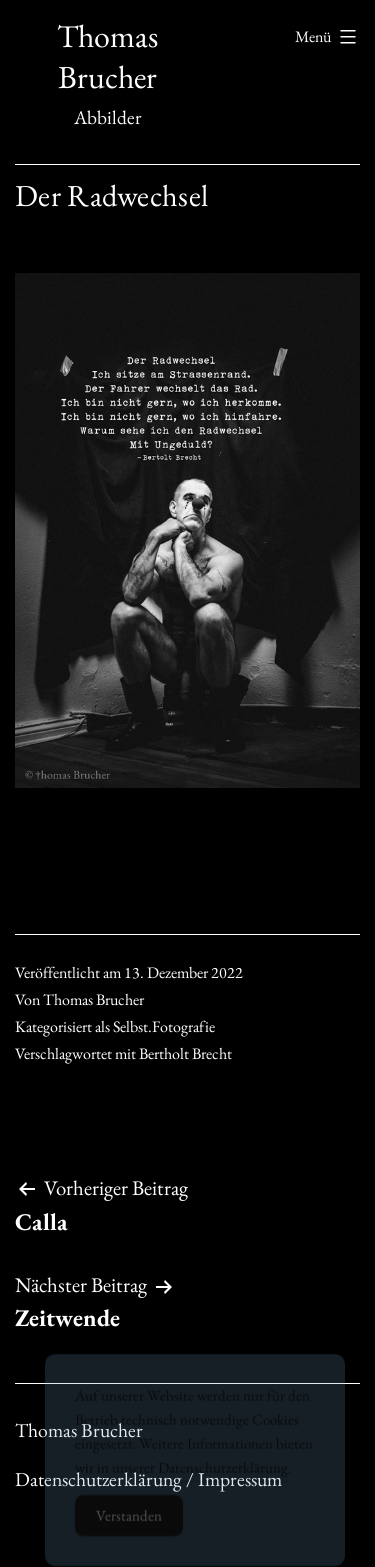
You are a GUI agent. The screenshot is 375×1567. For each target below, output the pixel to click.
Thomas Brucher (107, 57)
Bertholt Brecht (185, 1053)
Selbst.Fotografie (164, 1026)
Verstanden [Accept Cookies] (129, 1525)
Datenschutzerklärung (223, 1477)
